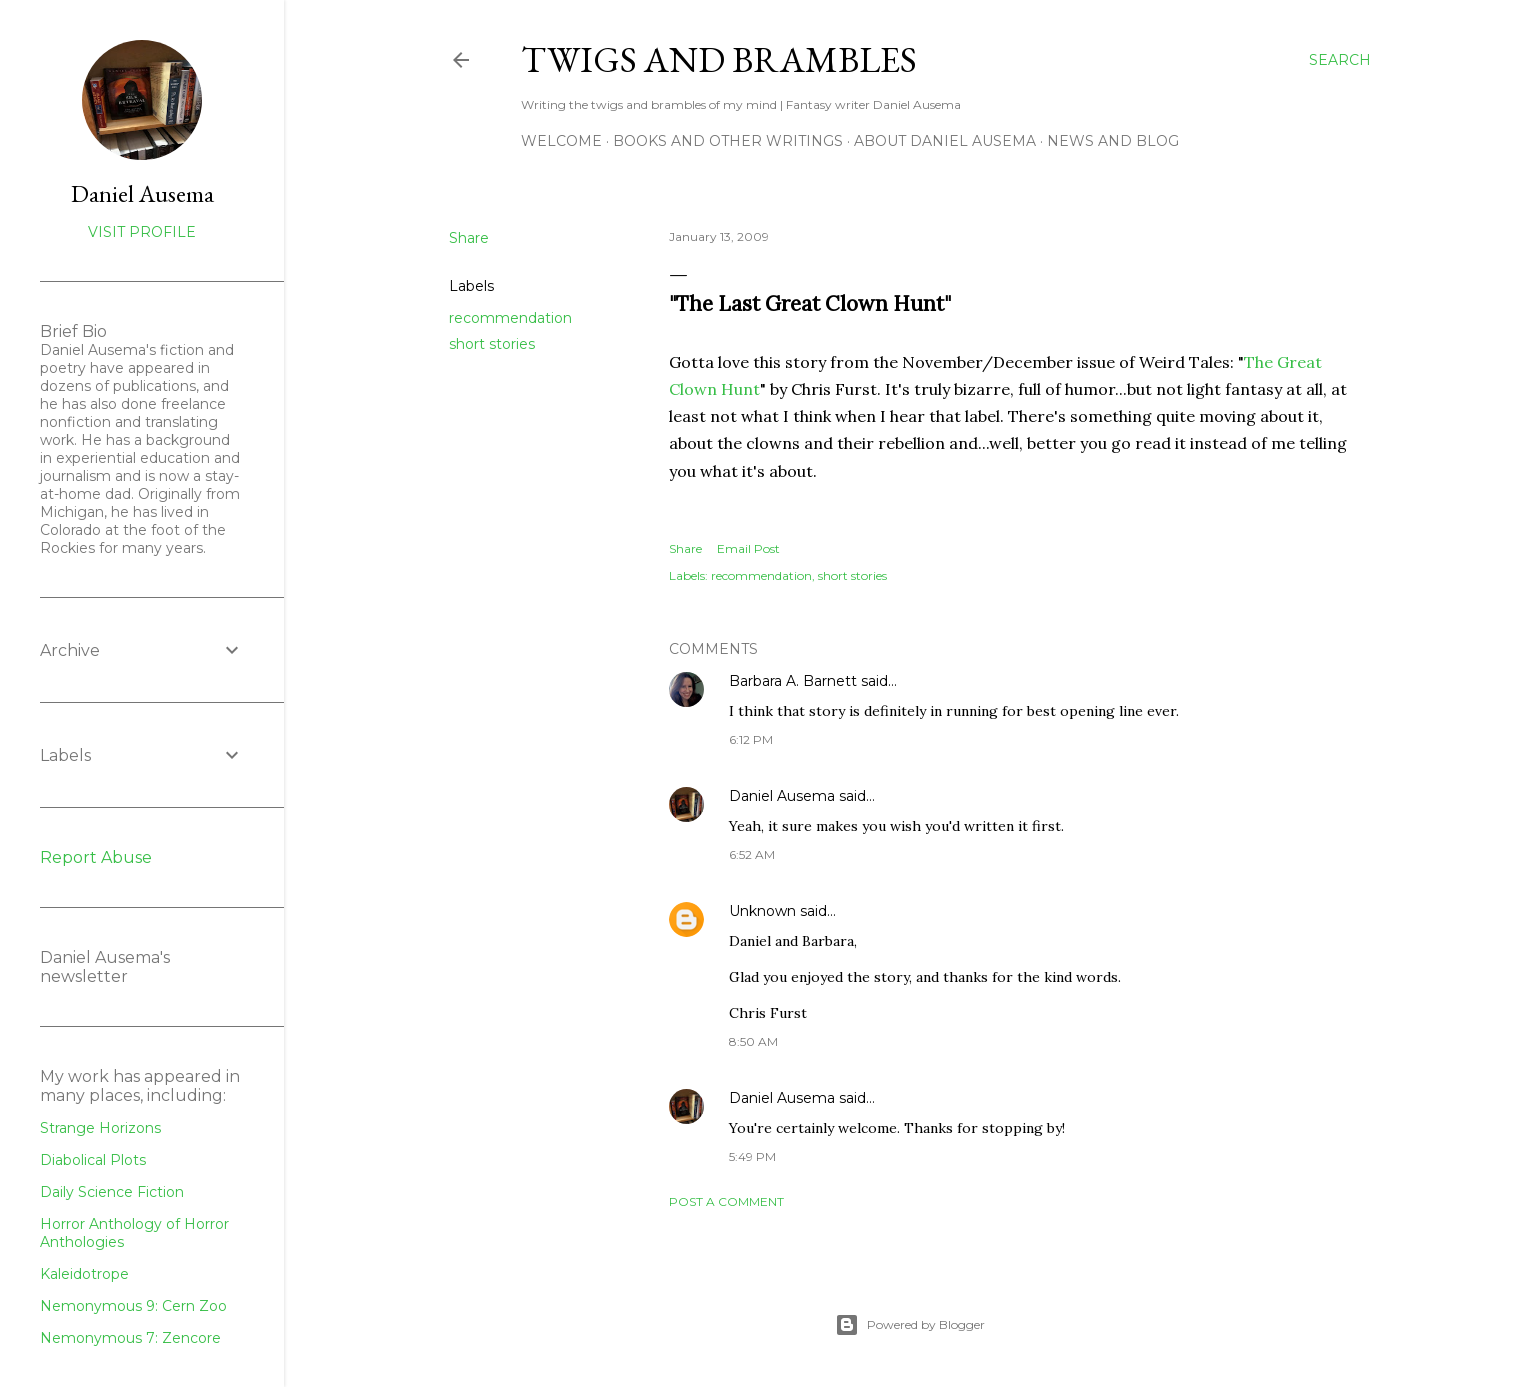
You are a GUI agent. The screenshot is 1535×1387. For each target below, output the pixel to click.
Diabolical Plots (93, 1160)
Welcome (561, 141)
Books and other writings (728, 141)
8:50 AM (753, 1041)
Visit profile (142, 232)
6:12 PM (751, 739)
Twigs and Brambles (719, 59)
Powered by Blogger (910, 1325)
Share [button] (469, 238)
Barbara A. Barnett (793, 681)
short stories (492, 344)
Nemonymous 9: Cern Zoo (133, 1306)
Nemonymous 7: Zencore (130, 1338)
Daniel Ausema (782, 796)
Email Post (748, 548)
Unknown (762, 911)
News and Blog (1113, 141)
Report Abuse (96, 857)
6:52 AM (752, 854)
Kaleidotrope (84, 1274)
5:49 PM (752, 1156)
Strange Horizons (100, 1128)
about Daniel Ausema (945, 141)
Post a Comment (726, 1201)
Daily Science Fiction (112, 1192)
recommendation (510, 318)
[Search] (1340, 60)
